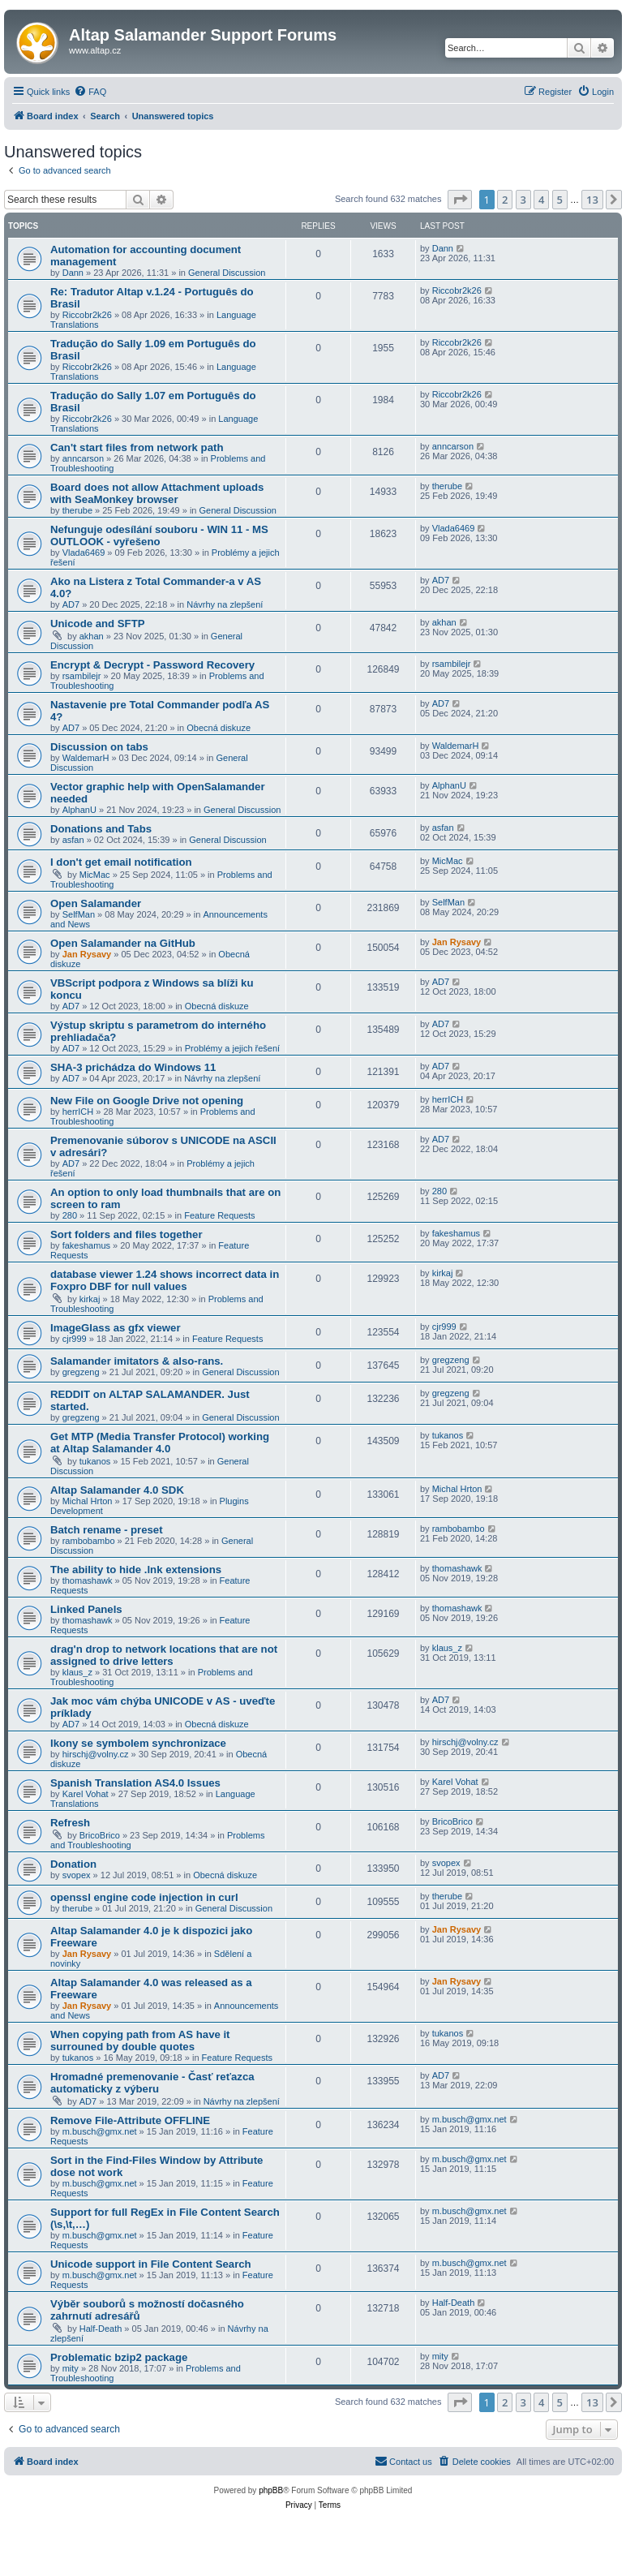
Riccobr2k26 (87, 315)
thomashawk (87, 1580)
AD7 (70, 604)
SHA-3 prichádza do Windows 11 (133, 1067)
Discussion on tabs (99, 747)
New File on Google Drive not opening (146, 1100)
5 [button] (560, 199)
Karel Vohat (85, 1794)
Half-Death (100, 2328)
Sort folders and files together (126, 1234)
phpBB (271, 2490)
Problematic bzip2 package (118, 2357)
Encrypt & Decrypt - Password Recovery (152, 665)
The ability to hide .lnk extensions (135, 1569)
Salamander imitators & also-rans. (136, 1361)
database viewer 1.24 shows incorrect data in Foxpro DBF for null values (164, 1280)
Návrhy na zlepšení (225, 604)
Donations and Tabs (101, 829)
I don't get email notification (121, 862)
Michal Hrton (87, 1501)
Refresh (70, 1823)
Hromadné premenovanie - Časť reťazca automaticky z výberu (152, 2083)
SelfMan (78, 914)
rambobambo (88, 1541)
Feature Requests (219, 1215)
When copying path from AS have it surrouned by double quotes (140, 2040)
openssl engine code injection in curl (144, 1897)
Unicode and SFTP (97, 623)
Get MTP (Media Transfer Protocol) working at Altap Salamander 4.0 (159, 1442)
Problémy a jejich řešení (232, 1048)
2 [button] (505, 199)
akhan (91, 636)
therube (77, 510)
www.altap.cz (95, 50)
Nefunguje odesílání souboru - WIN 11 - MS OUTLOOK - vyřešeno (159, 535)
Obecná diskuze (219, 728)
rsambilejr (81, 676)
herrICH (78, 1111)
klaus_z (77, 1672)
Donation (73, 1864)
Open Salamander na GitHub (122, 943)
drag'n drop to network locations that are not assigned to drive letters (163, 1655)
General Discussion (226, 272)
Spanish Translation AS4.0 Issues (135, 1783)
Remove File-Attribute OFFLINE (130, 2120)
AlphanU (79, 810)
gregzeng (81, 1372)
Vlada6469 (83, 552)
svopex (76, 1875)
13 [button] (592, 199)
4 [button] (541, 199)
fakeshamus (86, 1245)
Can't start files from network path (136, 447)
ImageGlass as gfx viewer (115, 1328)
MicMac (94, 874)
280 (69, 1215)
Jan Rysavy (87, 954)
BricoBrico (99, 1835)
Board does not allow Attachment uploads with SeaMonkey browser (157, 493)
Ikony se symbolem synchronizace (138, 1743)
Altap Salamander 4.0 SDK (117, 1490)
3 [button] (523, 199)
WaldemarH (85, 758)
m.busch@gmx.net (99, 2131)
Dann (73, 272)
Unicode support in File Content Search (150, 2264)
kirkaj (90, 1299)
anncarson (83, 458)
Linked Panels (86, 1609)
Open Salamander (95, 903)
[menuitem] (90, 91)
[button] (460, 199)
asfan (73, 840)
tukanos (95, 1461)
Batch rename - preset (106, 1530)
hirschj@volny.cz (95, 1754)
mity (70, 2368)
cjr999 (74, 1339)
